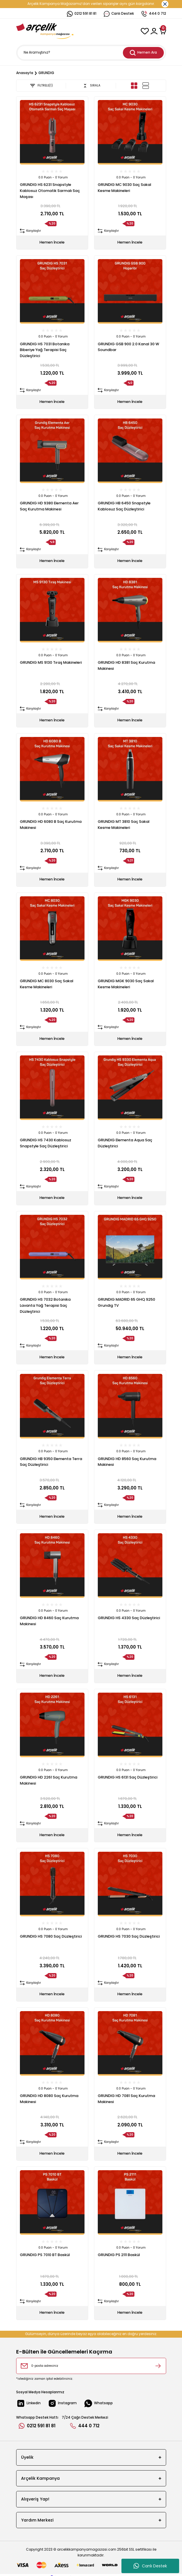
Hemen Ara (143, 53)
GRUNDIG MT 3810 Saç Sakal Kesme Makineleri (123, 824)
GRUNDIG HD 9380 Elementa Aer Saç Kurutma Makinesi (49, 506)
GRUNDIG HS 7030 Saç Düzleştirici (129, 1936)
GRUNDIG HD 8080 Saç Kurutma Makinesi (49, 2098)
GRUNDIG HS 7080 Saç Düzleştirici (51, 1936)
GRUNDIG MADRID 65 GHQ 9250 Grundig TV (126, 1302)
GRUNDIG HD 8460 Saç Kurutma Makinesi (49, 1620)
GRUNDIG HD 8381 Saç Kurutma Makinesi (126, 665)
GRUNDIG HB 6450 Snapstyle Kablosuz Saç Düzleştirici (124, 506)
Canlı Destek (150, 2566)
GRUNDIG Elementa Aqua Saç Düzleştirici (125, 1143)
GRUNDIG (46, 73)
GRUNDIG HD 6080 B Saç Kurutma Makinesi (51, 824)
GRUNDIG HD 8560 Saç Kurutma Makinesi (127, 1461)
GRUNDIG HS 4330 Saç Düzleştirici (129, 1617)
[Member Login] (154, 31)
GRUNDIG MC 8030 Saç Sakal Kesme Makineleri (46, 983)
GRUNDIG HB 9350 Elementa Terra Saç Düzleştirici (51, 1461)
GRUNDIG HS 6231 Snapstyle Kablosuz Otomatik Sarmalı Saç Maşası (50, 190)
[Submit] (158, 2365)
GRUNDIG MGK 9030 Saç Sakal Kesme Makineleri (126, 983)
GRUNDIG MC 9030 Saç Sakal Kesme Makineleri (124, 187)
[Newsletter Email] (91, 2366)
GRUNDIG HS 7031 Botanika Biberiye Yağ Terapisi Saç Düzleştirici (45, 350)
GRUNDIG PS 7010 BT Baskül (45, 2254)
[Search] (91, 53)
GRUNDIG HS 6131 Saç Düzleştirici (127, 1777)
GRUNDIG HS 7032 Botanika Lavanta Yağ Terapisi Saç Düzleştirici (45, 1305)
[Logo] (45, 31)
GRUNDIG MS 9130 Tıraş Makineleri (51, 662)
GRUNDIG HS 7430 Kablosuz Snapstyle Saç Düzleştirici (45, 1143)
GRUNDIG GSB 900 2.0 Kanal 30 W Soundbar (128, 347)
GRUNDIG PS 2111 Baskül (119, 2254)
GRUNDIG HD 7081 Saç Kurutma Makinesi (126, 2098)
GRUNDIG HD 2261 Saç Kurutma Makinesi (48, 1780)
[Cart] (162, 31)
